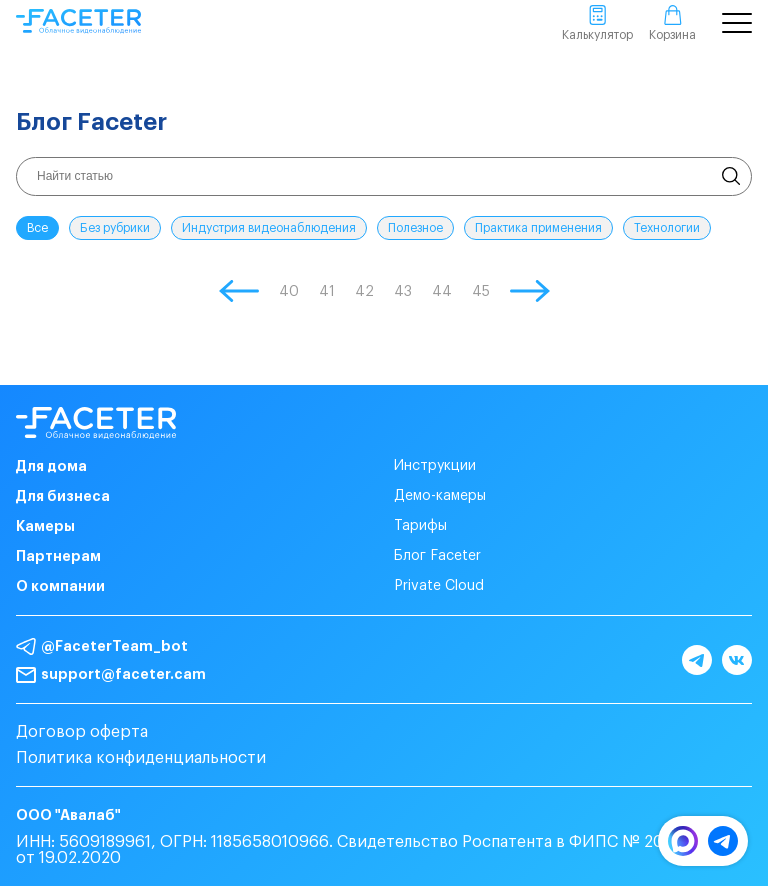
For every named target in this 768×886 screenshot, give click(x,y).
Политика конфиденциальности (141, 758)
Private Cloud (439, 586)
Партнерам (58, 556)
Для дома (51, 466)
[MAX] (683, 851)
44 (442, 292)
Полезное (415, 228)
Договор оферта (82, 732)
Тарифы (420, 526)
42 (364, 292)
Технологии (667, 228)
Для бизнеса (63, 496)
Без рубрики (115, 228)
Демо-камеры (440, 496)
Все (37, 228)
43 (403, 292)
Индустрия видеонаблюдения (269, 228)
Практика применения (538, 228)
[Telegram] (723, 851)
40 (289, 292)
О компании (60, 586)
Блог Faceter (437, 556)
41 (327, 292)
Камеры (45, 526)
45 (481, 292)
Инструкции (435, 466)
